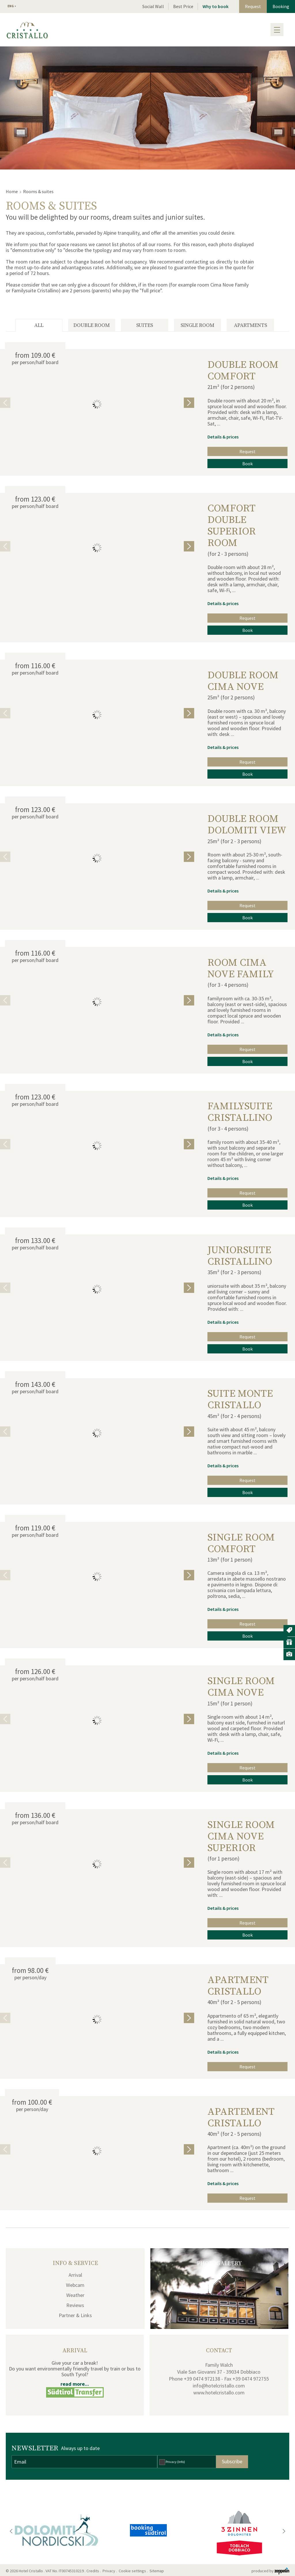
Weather (75, 2295)
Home (12, 191)
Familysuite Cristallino (239, 1112)
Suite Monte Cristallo (240, 1399)
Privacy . (110, 2570)
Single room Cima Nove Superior (241, 1836)
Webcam (75, 2285)
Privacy (175, 2462)
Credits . (94, 2570)
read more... (74, 2384)
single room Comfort (241, 1543)
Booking (281, 6)
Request (253, 6)
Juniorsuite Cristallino (239, 1256)
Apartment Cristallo (237, 1986)
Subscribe (232, 2461)
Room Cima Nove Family (240, 968)
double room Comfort (243, 371)
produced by (270, 2570)
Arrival (75, 2275)
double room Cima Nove (243, 681)
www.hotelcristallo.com (219, 2392)
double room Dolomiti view (246, 825)
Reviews (75, 2305)
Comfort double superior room (231, 525)
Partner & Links (75, 2315)
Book (247, 463)
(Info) (181, 2462)
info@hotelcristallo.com (219, 2385)
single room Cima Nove (241, 1687)
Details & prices (223, 437)
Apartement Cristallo (240, 2118)
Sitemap (158, 2570)
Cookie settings (132, 2570)
